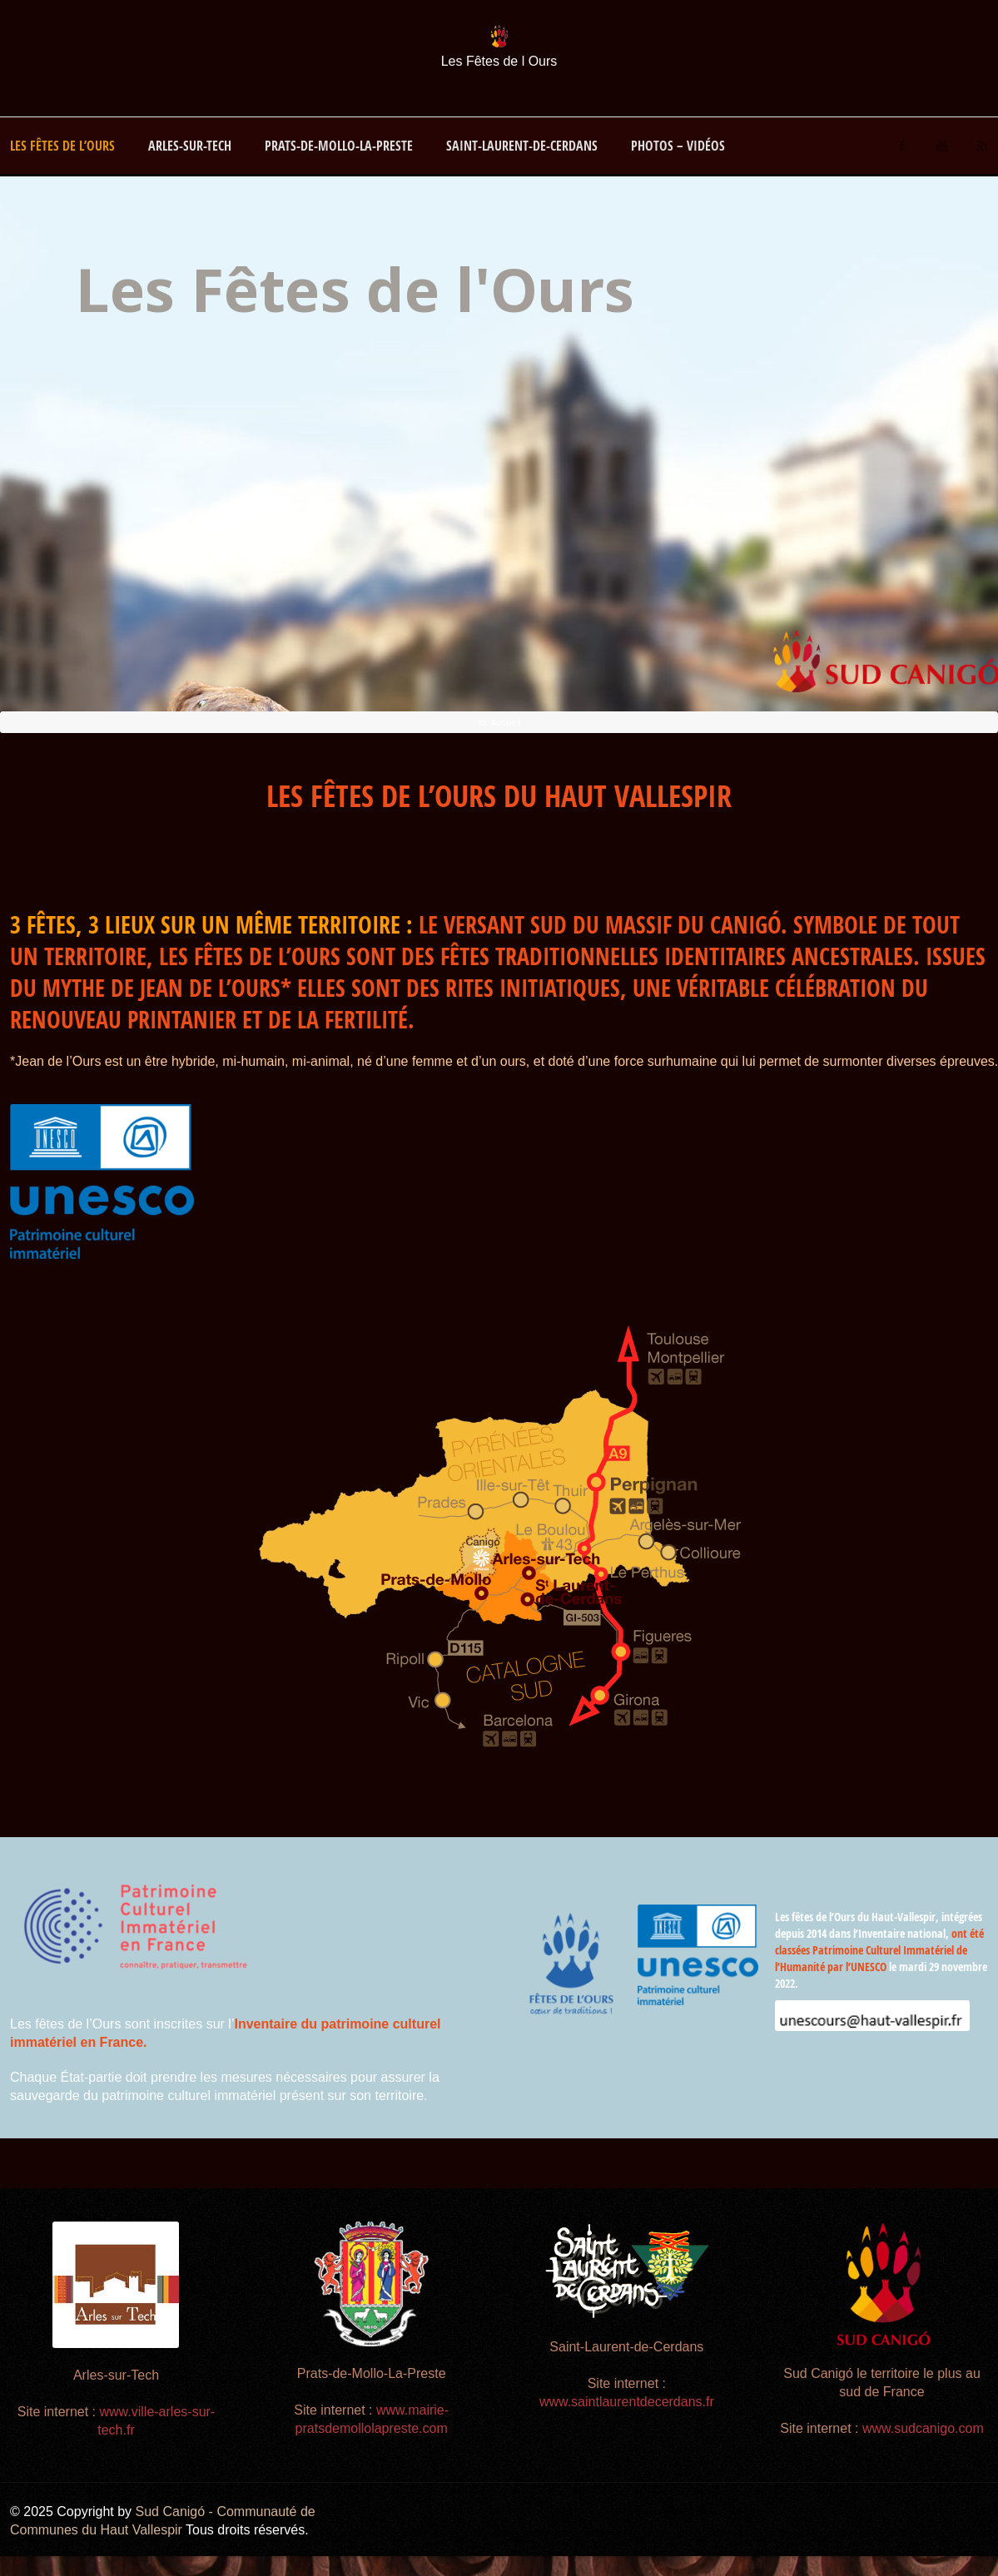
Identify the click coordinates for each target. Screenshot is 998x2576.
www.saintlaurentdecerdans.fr (626, 2402)
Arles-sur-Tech (189, 145)
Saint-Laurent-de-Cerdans (522, 145)
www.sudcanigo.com (923, 2428)
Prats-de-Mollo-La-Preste (339, 145)
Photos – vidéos (678, 145)
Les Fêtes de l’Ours (62, 145)
